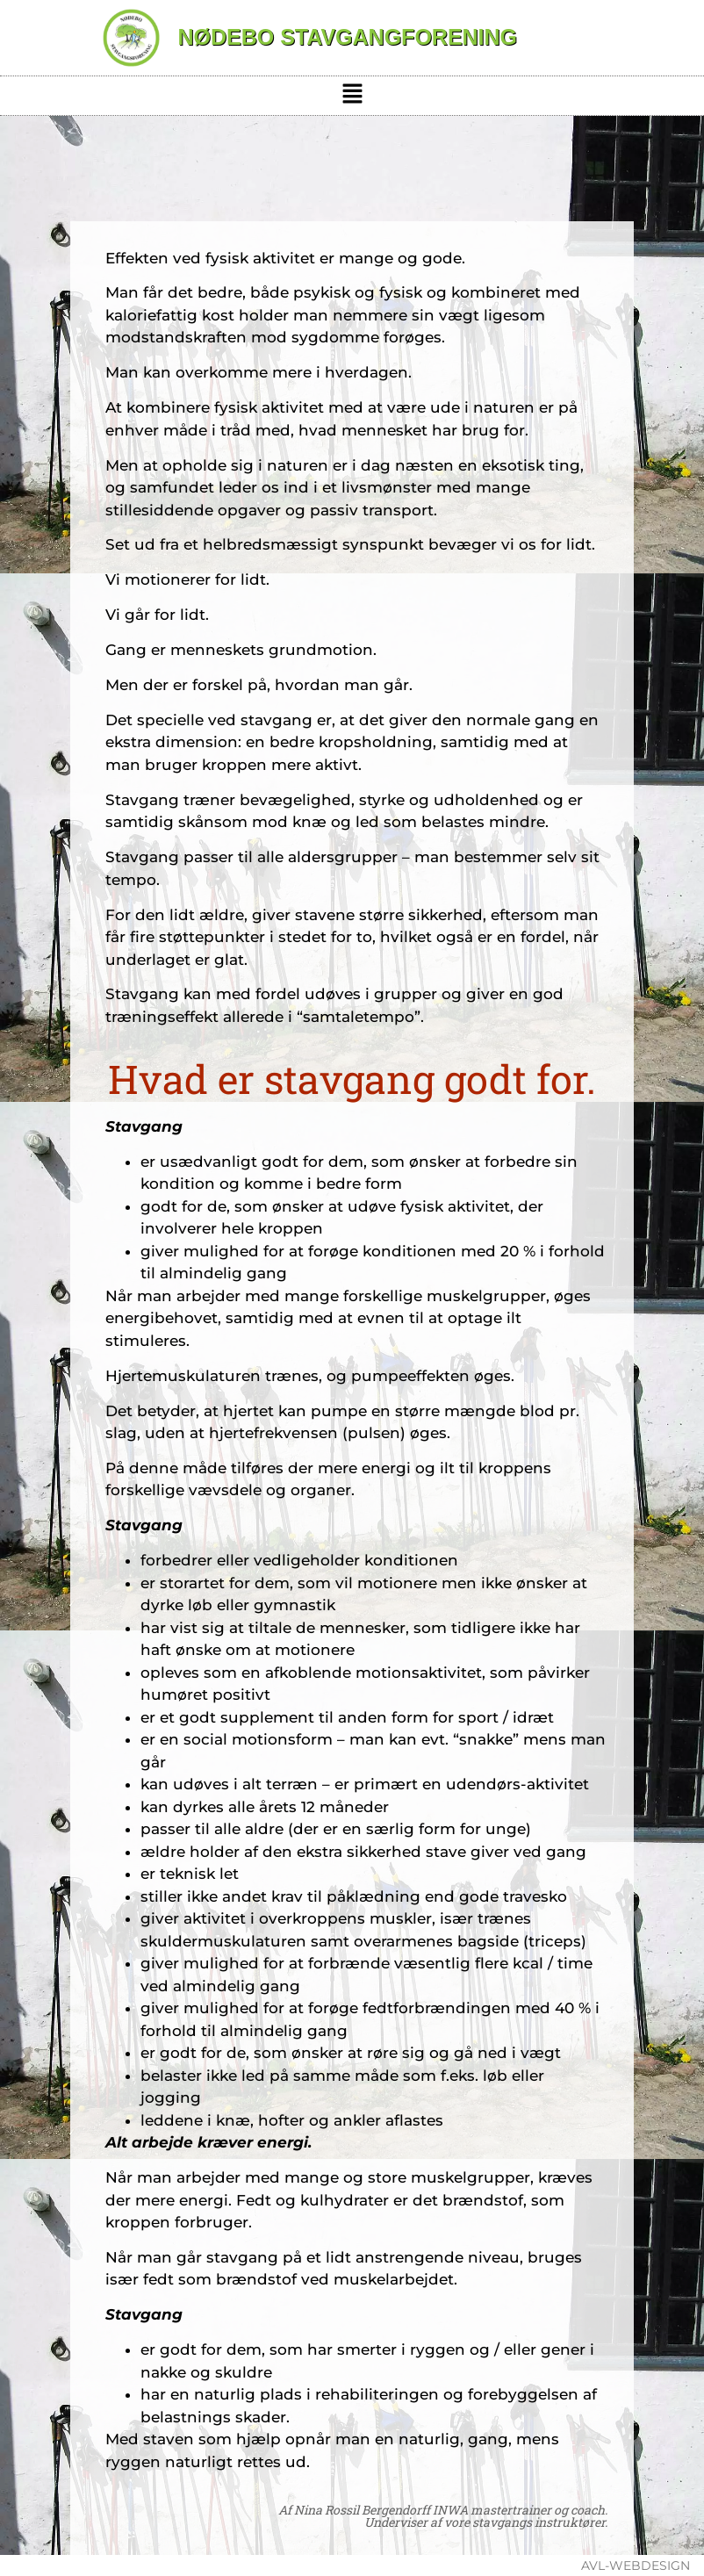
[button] (352, 95)
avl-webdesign (635, 2565)
